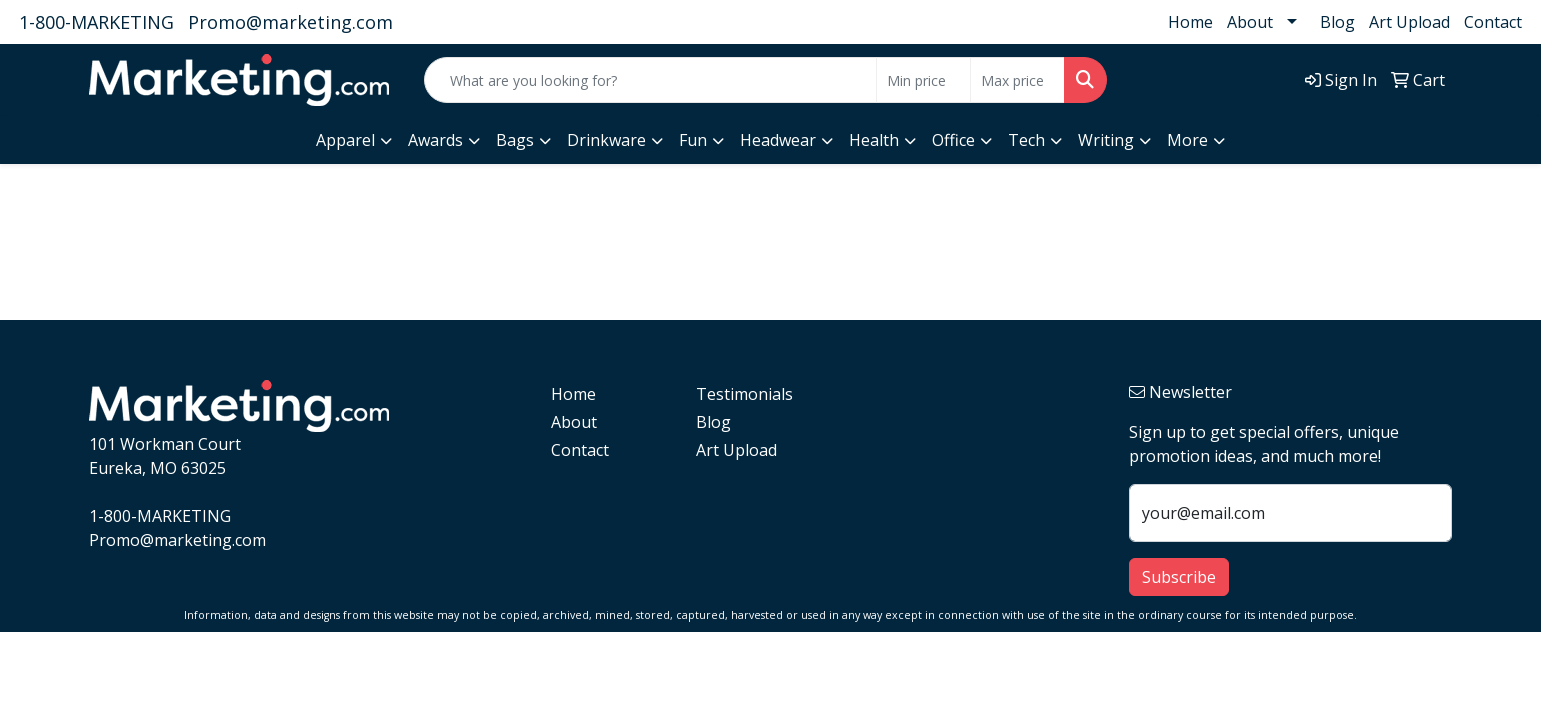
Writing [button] (1106, 140)
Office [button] (953, 140)
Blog (1337, 22)
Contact (1493, 22)
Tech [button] (1026, 140)
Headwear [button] (778, 140)
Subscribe (1179, 577)
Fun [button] (693, 140)
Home (1190, 22)
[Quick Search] (650, 80)
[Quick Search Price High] (1017, 80)
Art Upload (1409, 22)
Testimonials (744, 394)
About (1250, 22)
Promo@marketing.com (290, 22)
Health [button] (874, 140)
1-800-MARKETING (96, 22)
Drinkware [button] (606, 140)
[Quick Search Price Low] (923, 80)
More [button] (1187, 140)
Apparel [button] (345, 140)
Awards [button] (435, 140)
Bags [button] (515, 140)
